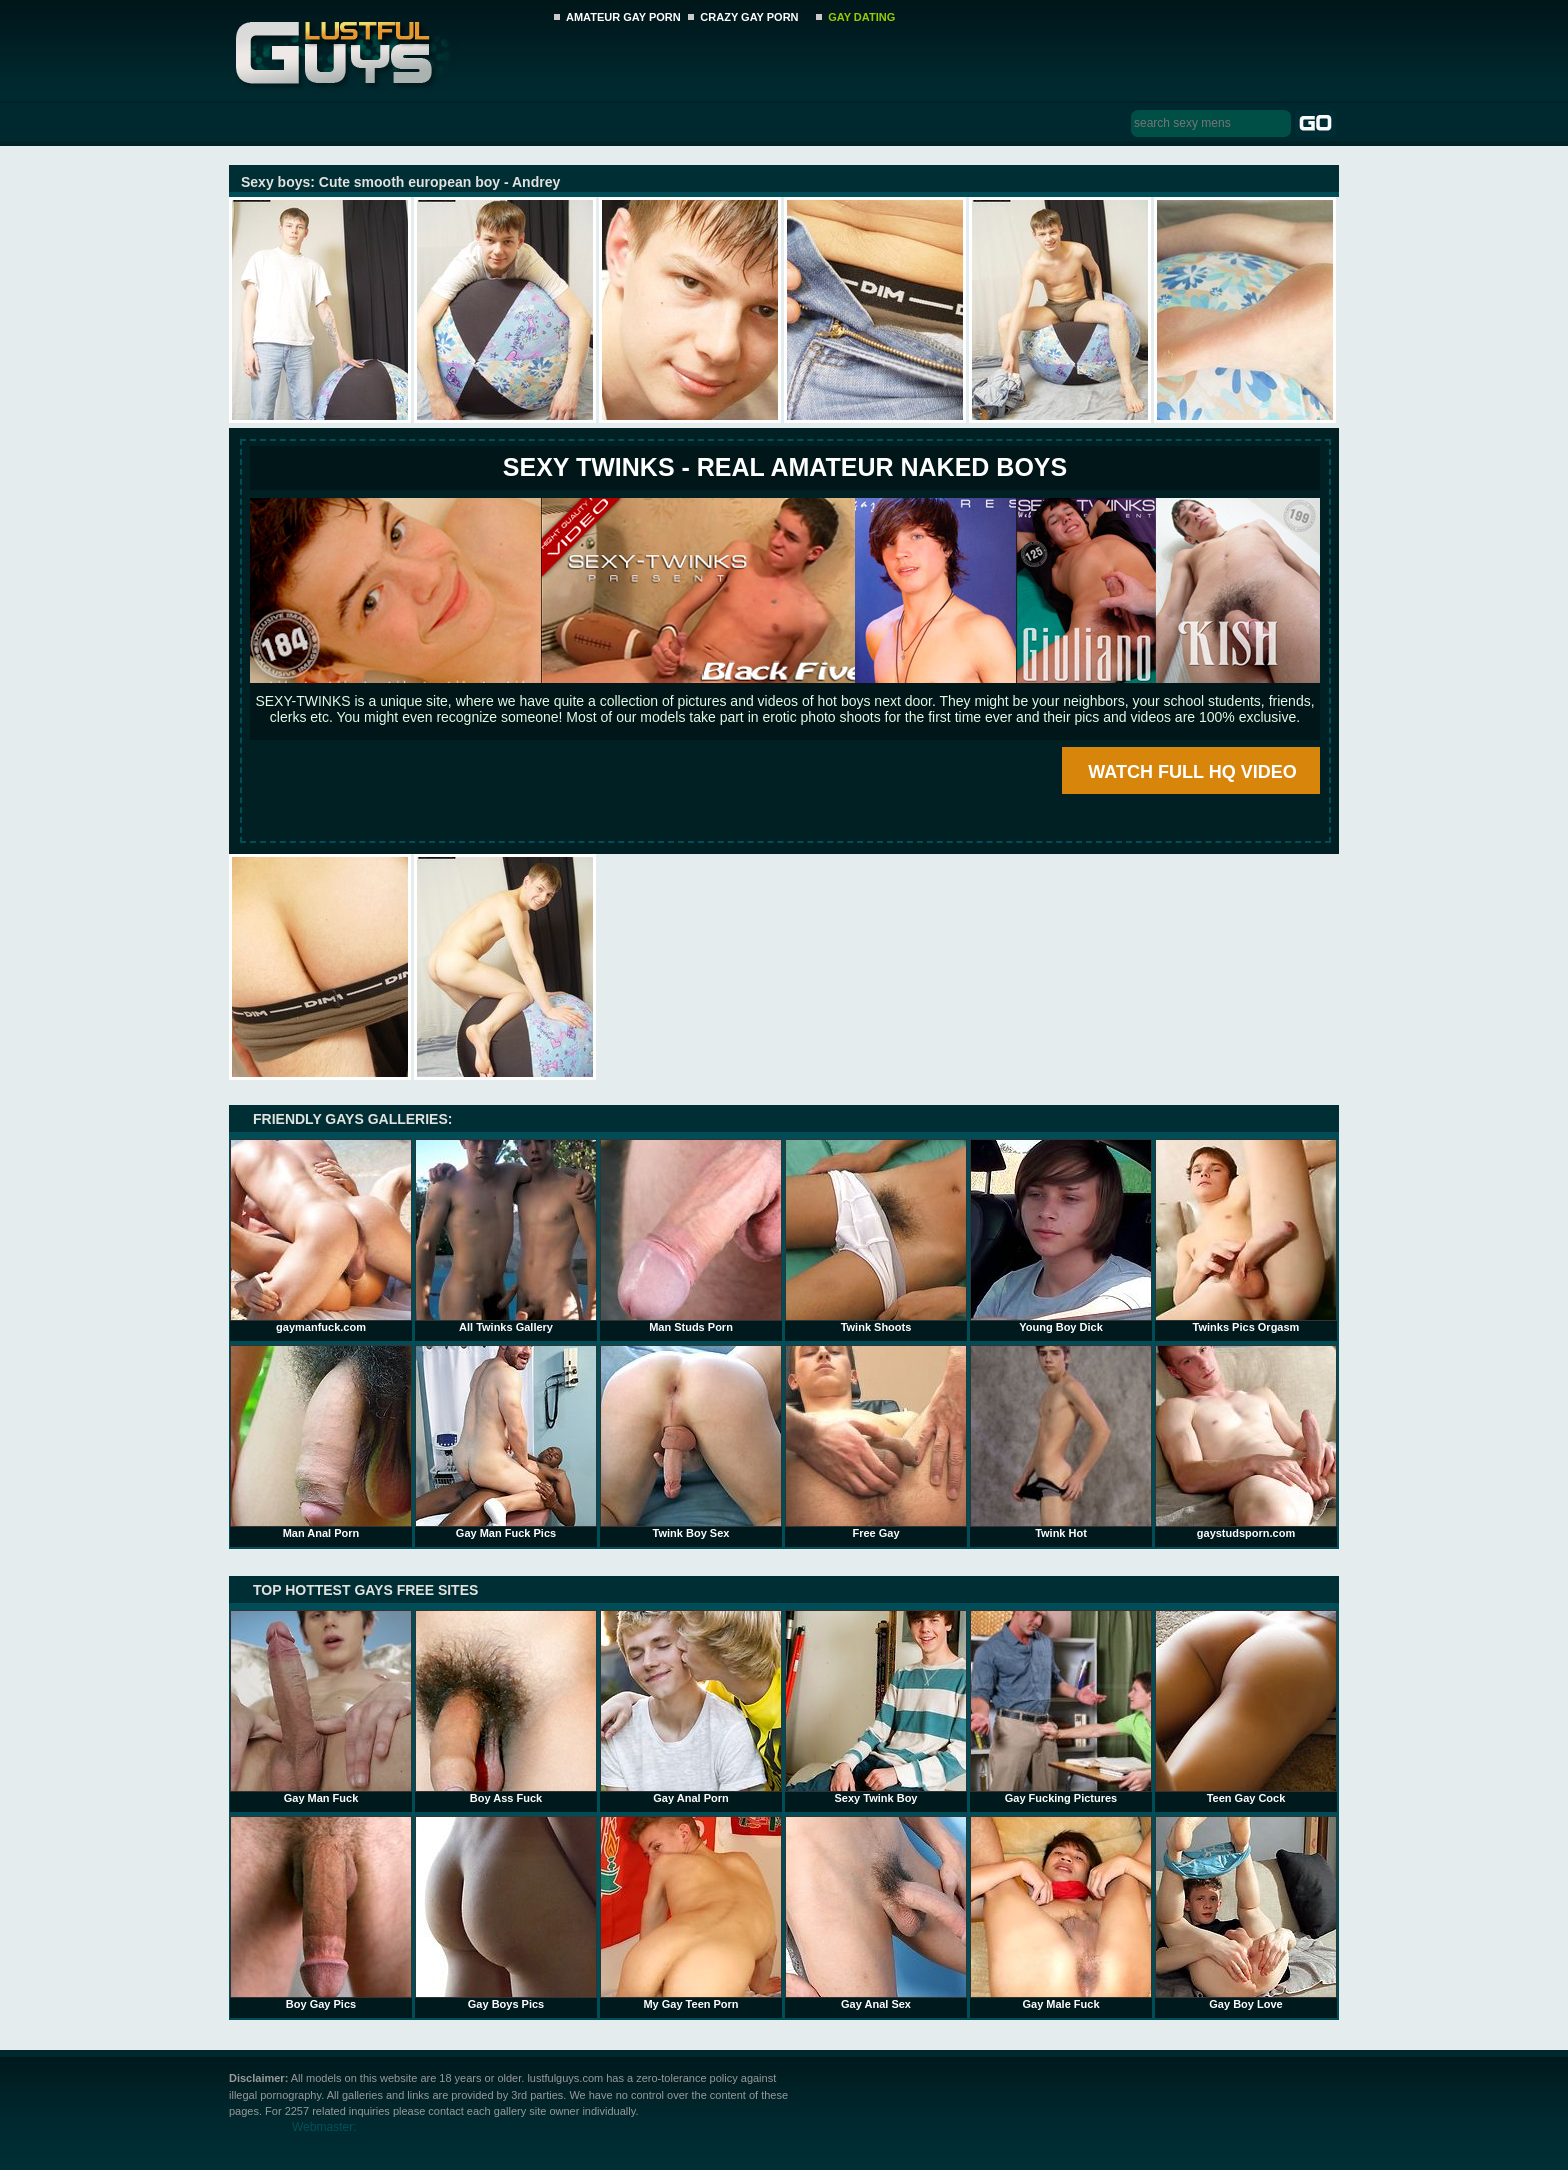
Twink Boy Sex (691, 1442)
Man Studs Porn (691, 1236)
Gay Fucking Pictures (1061, 1707)
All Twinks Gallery (506, 1236)
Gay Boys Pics (506, 1913)
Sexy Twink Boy (876, 1707)
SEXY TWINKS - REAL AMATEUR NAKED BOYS (785, 467)
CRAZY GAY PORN (749, 17)
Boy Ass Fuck (506, 1707)
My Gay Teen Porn (691, 1913)
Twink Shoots (876, 1236)
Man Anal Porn (321, 1442)
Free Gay (876, 1442)
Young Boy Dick (1061, 1236)
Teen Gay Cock (1246, 1707)
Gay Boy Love (1246, 1913)
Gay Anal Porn (691, 1707)
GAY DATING (861, 17)
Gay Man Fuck (321, 1707)
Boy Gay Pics (321, 1913)
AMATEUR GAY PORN (623, 17)
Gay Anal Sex (876, 1913)
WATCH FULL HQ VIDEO (1192, 772)
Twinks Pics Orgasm (1246, 1236)
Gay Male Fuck (1061, 1913)
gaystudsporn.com (1246, 1442)
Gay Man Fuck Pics (506, 1442)
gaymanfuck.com (321, 1236)
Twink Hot (1061, 1442)
